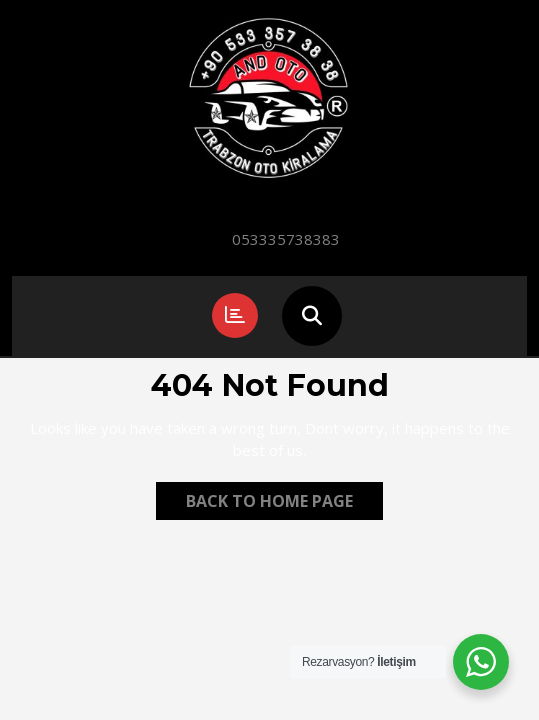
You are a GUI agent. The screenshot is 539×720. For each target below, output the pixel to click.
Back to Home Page (284, 504)
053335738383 (286, 239)
